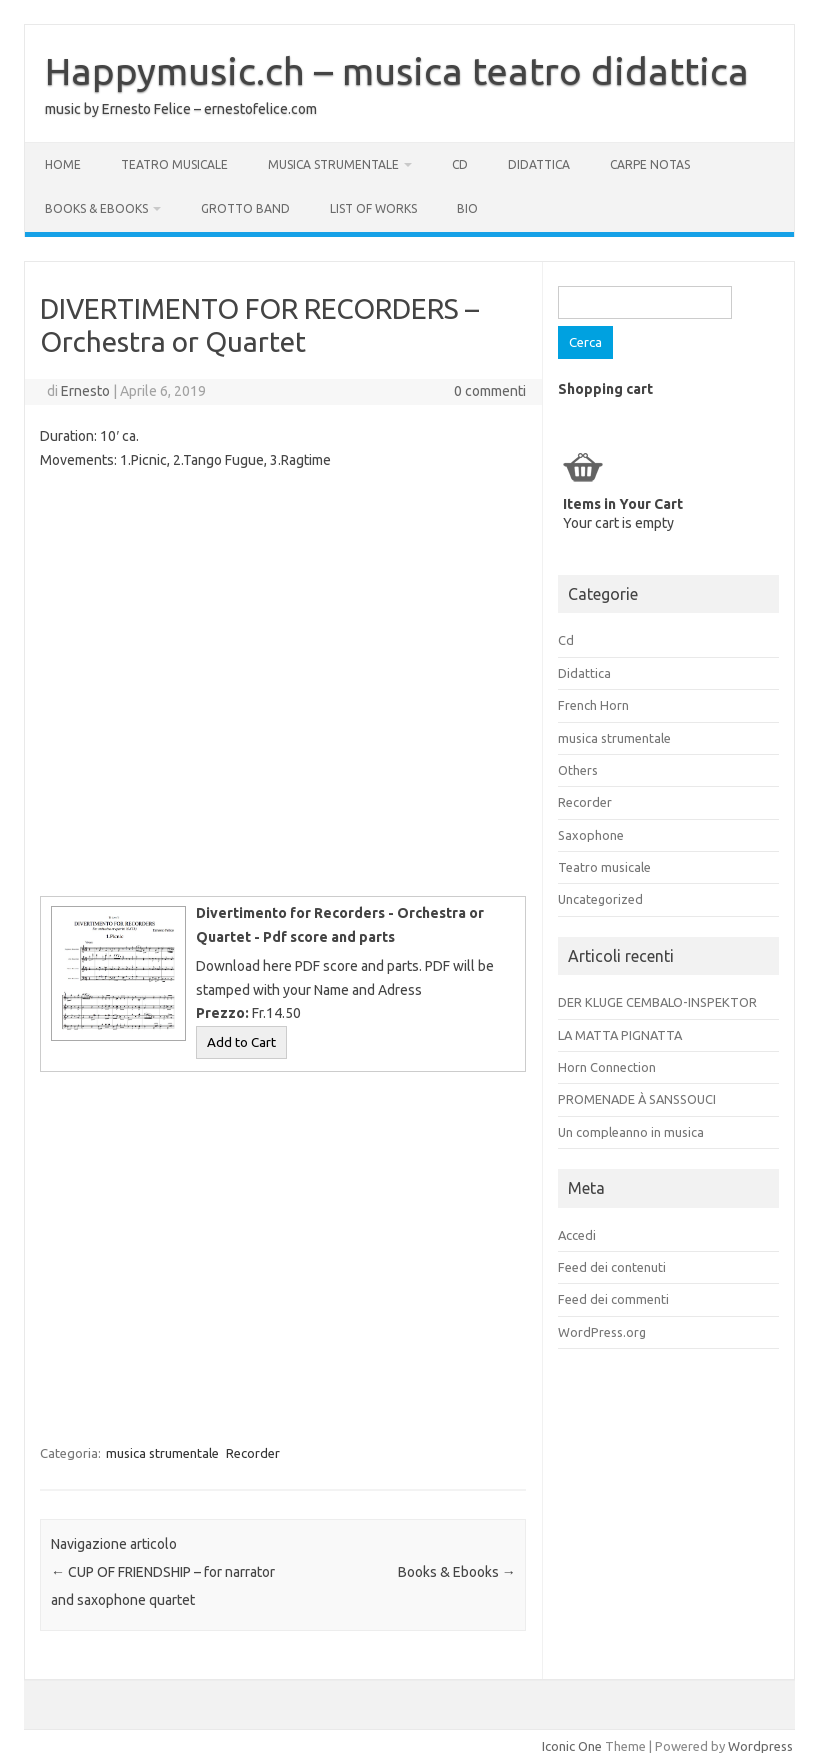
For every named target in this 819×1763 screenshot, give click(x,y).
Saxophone (591, 835)
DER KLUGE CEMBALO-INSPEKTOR (657, 1002)
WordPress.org (602, 1332)
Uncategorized (600, 899)
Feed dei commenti (613, 1299)
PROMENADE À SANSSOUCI (637, 1099)
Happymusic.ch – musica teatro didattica (397, 71)
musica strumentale (333, 164)
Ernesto (85, 391)
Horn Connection (607, 1067)
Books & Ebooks (96, 208)
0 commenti (490, 391)
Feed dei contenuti (612, 1267)
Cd (460, 164)
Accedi (577, 1235)
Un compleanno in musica (631, 1132)
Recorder (253, 1453)
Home (63, 164)
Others (578, 770)
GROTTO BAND (245, 208)
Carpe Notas (650, 164)
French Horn (593, 705)
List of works (373, 208)
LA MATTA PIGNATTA (620, 1035)
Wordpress (760, 1746)
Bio (467, 208)
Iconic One (572, 1746)
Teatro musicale (174, 164)
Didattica (539, 164)
